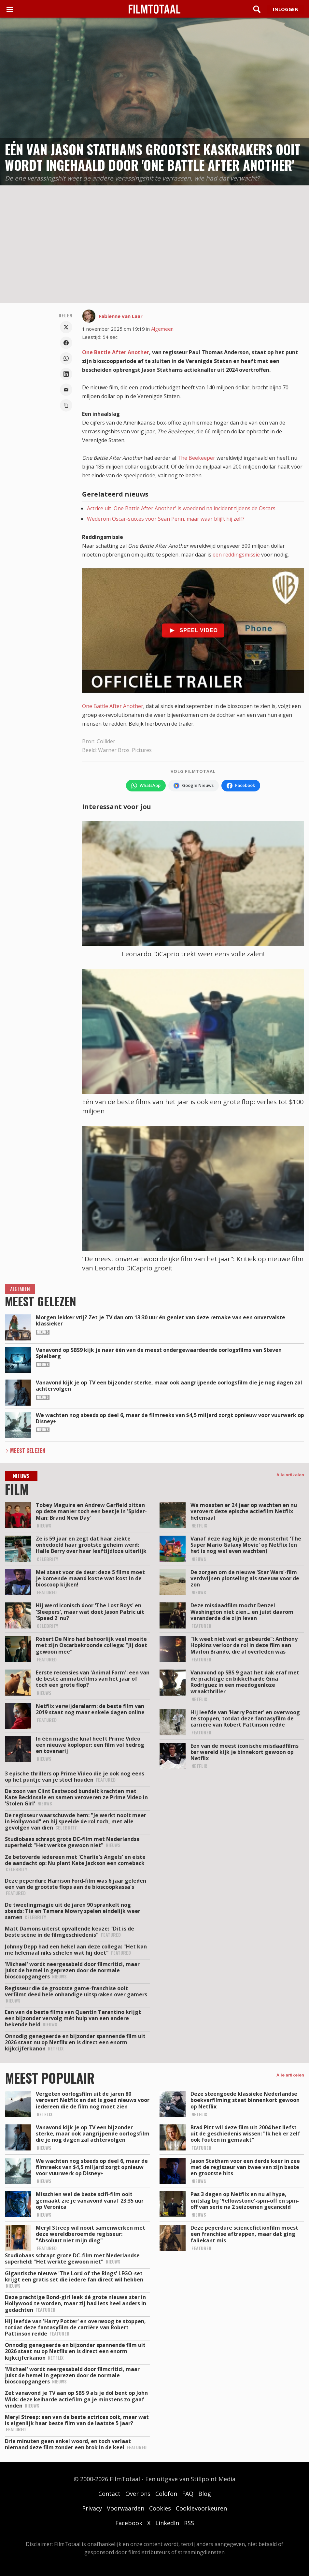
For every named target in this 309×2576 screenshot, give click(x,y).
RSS (189, 2523)
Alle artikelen (290, 1474)
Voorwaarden (125, 2508)
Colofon (166, 2493)
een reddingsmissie (236, 554)
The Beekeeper (196, 457)
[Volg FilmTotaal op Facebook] (240, 785)
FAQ (187, 2493)
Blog (204, 2493)
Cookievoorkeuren (201, 2508)
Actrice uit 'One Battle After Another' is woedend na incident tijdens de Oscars (181, 508)
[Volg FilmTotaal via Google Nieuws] (193, 785)
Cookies (160, 2508)
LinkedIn (167, 2523)
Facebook (128, 2523)
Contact (109, 2493)
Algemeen (162, 329)
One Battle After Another (115, 352)
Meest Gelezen (27, 1450)
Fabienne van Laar (121, 316)
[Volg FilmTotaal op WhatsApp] (146, 785)
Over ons (137, 2493)
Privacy (92, 2508)
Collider (106, 741)
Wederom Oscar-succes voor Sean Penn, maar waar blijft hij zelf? (166, 518)
